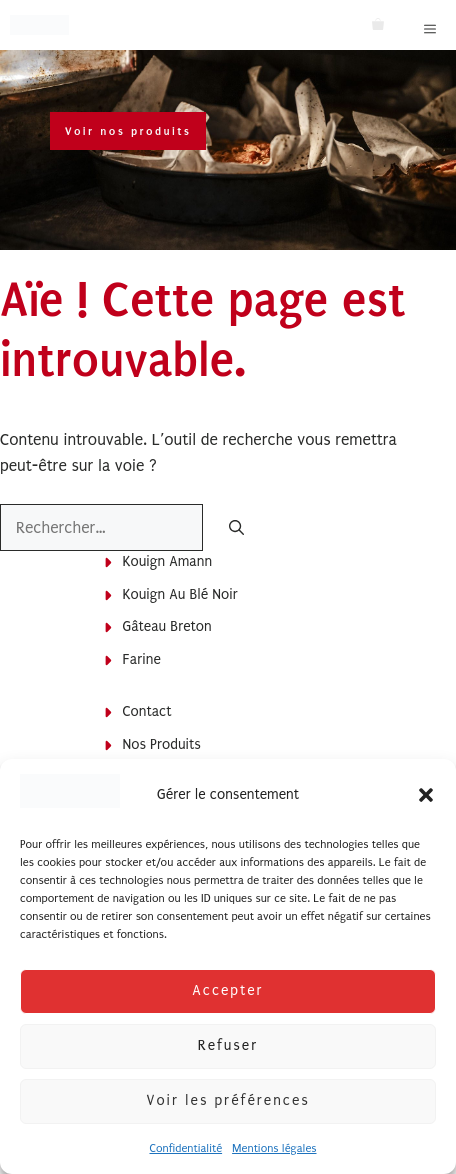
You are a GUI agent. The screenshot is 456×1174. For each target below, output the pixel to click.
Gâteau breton (167, 626)
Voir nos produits (128, 131)
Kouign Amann (168, 561)
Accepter (227, 990)
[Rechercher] (236, 529)
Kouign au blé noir (180, 594)
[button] (426, 795)
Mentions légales (274, 1148)
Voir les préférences (227, 1100)
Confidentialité (185, 1148)
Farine (142, 659)
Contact (147, 711)
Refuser (228, 1045)
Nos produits (162, 744)
